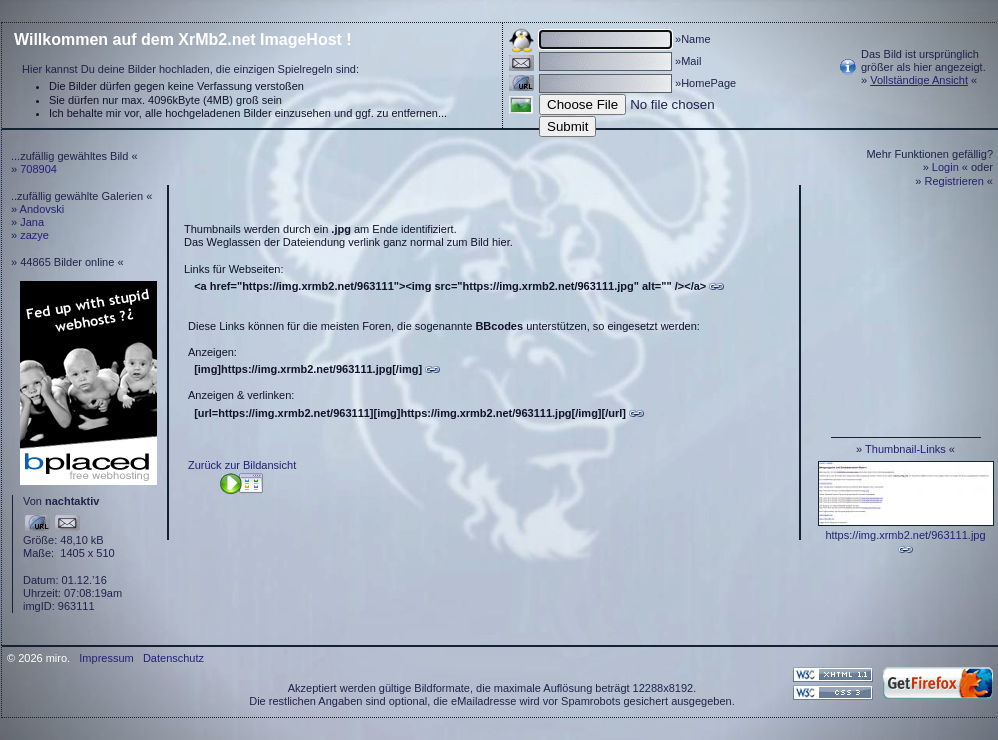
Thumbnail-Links (905, 449)
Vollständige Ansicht (919, 80)
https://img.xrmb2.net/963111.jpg (905, 535)
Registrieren (954, 181)
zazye (34, 235)
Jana (32, 222)
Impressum (106, 658)
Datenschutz (173, 658)
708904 (38, 169)
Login (945, 167)
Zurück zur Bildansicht (242, 465)
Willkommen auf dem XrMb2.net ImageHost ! (183, 39)
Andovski (42, 209)
